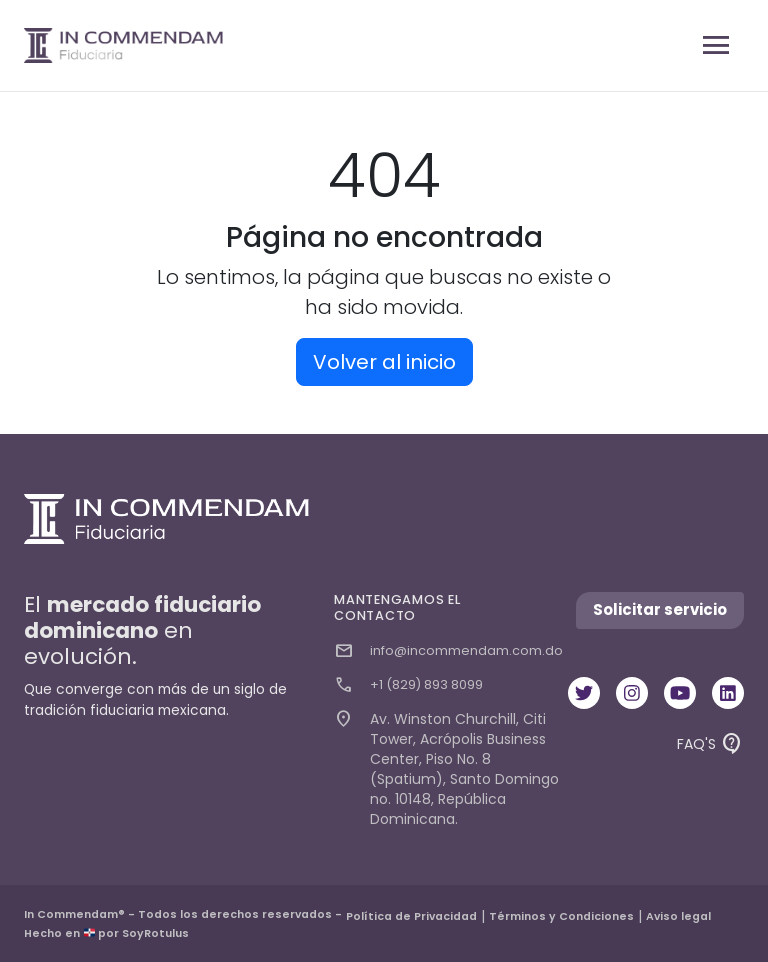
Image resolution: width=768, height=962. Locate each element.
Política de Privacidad (411, 916)
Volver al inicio (384, 362)
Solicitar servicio (660, 609)
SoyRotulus (155, 933)
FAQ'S (710, 745)
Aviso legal (678, 916)
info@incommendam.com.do (448, 651)
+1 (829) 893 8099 (408, 685)
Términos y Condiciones (561, 916)
